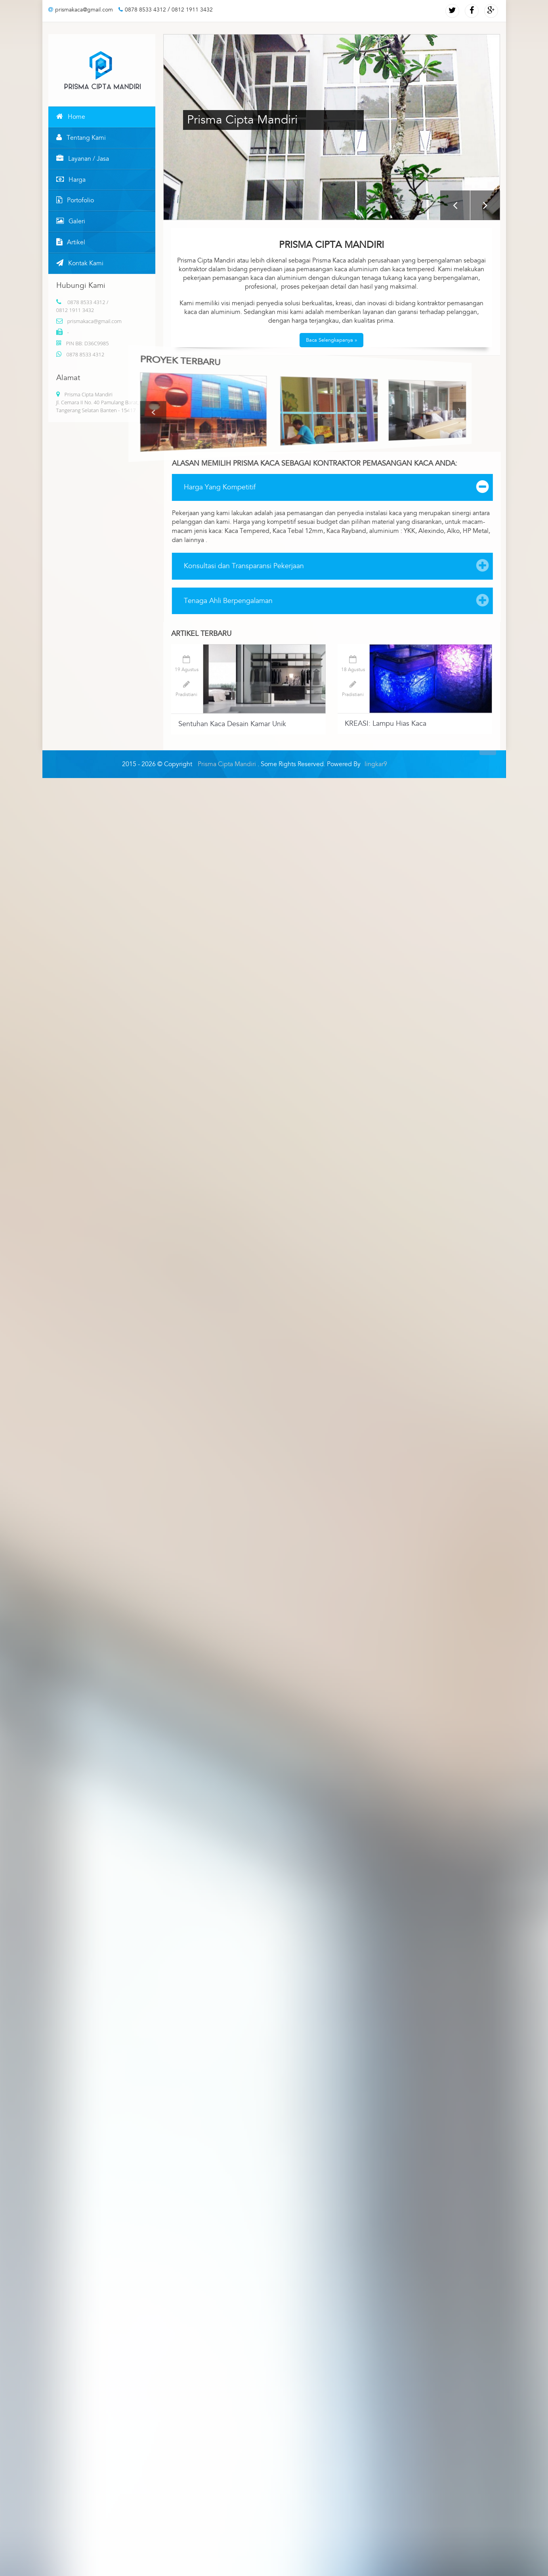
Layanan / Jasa (82, 159)
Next (485, 205)
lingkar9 (376, 764)
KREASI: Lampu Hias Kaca (385, 723)
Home (70, 117)
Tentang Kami (81, 138)
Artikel (70, 242)
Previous (455, 205)
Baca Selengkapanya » (331, 340)
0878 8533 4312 (142, 9)
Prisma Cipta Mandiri (228, 764)
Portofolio (75, 200)
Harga (71, 180)
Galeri (70, 221)
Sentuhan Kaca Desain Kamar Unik (232, 724)
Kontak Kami (79, 263)
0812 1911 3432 (192, 9)
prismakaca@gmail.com (80, 9)
